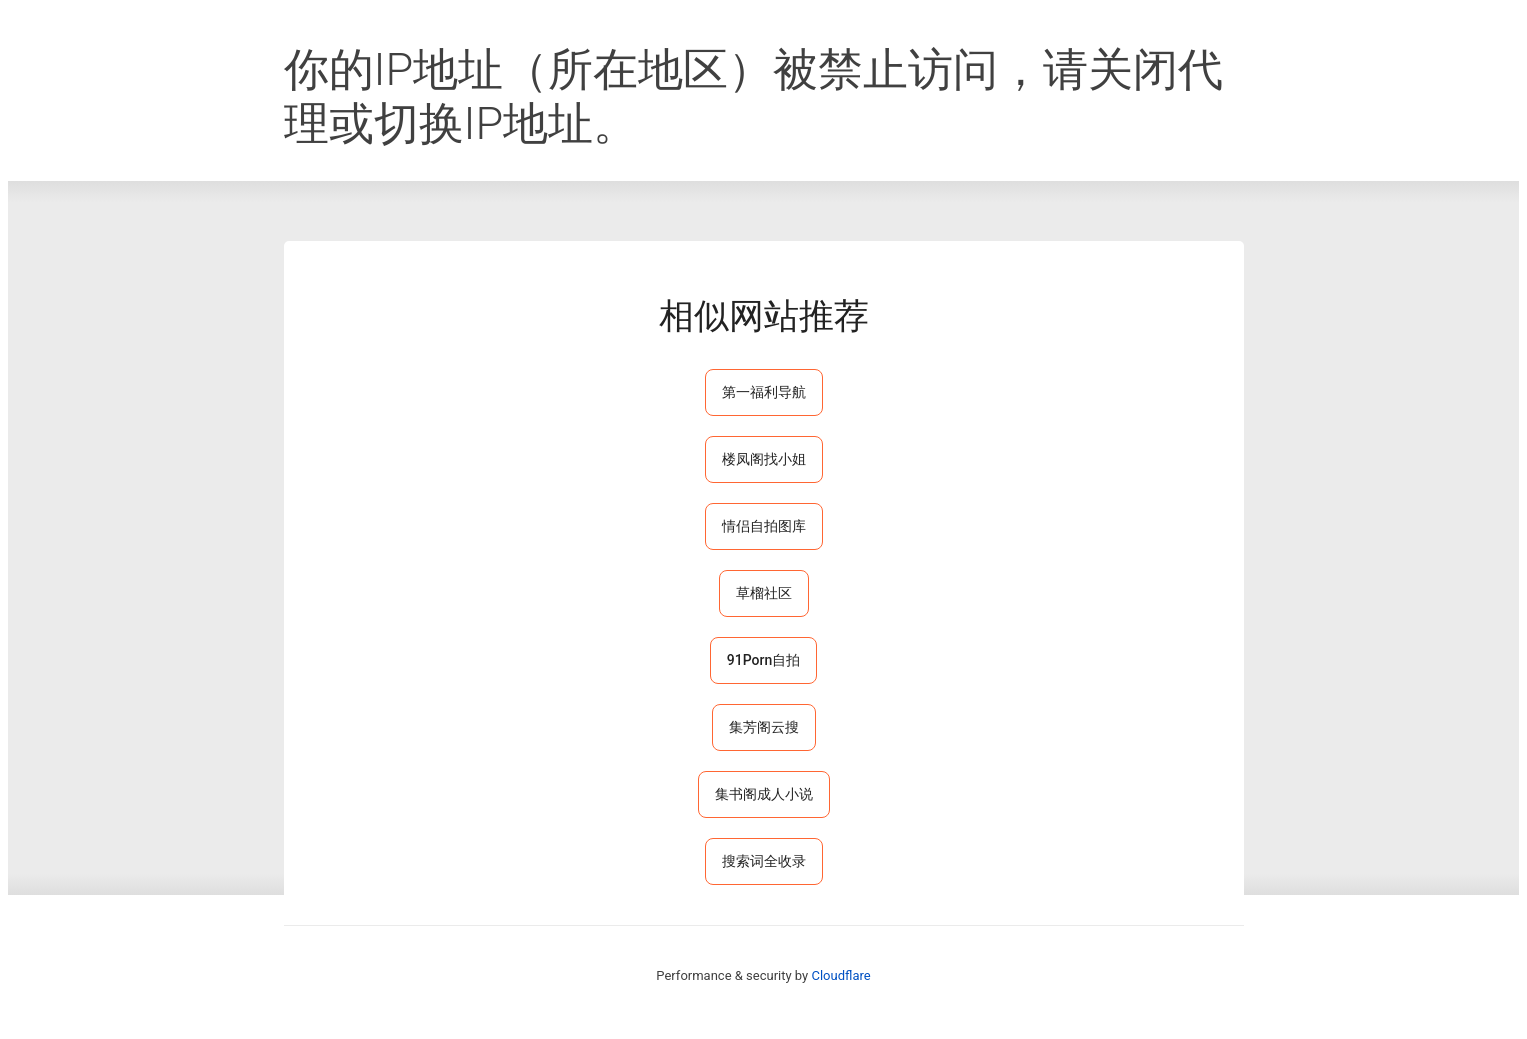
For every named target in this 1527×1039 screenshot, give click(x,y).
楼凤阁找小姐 (764, 459)
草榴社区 (764, 593)
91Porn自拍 (763, 660)
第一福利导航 (764, 392)
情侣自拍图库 (764, 526)
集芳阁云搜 (764, 727)
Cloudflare (840, 975)
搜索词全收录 (764, 861)
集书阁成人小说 (764, 794)
